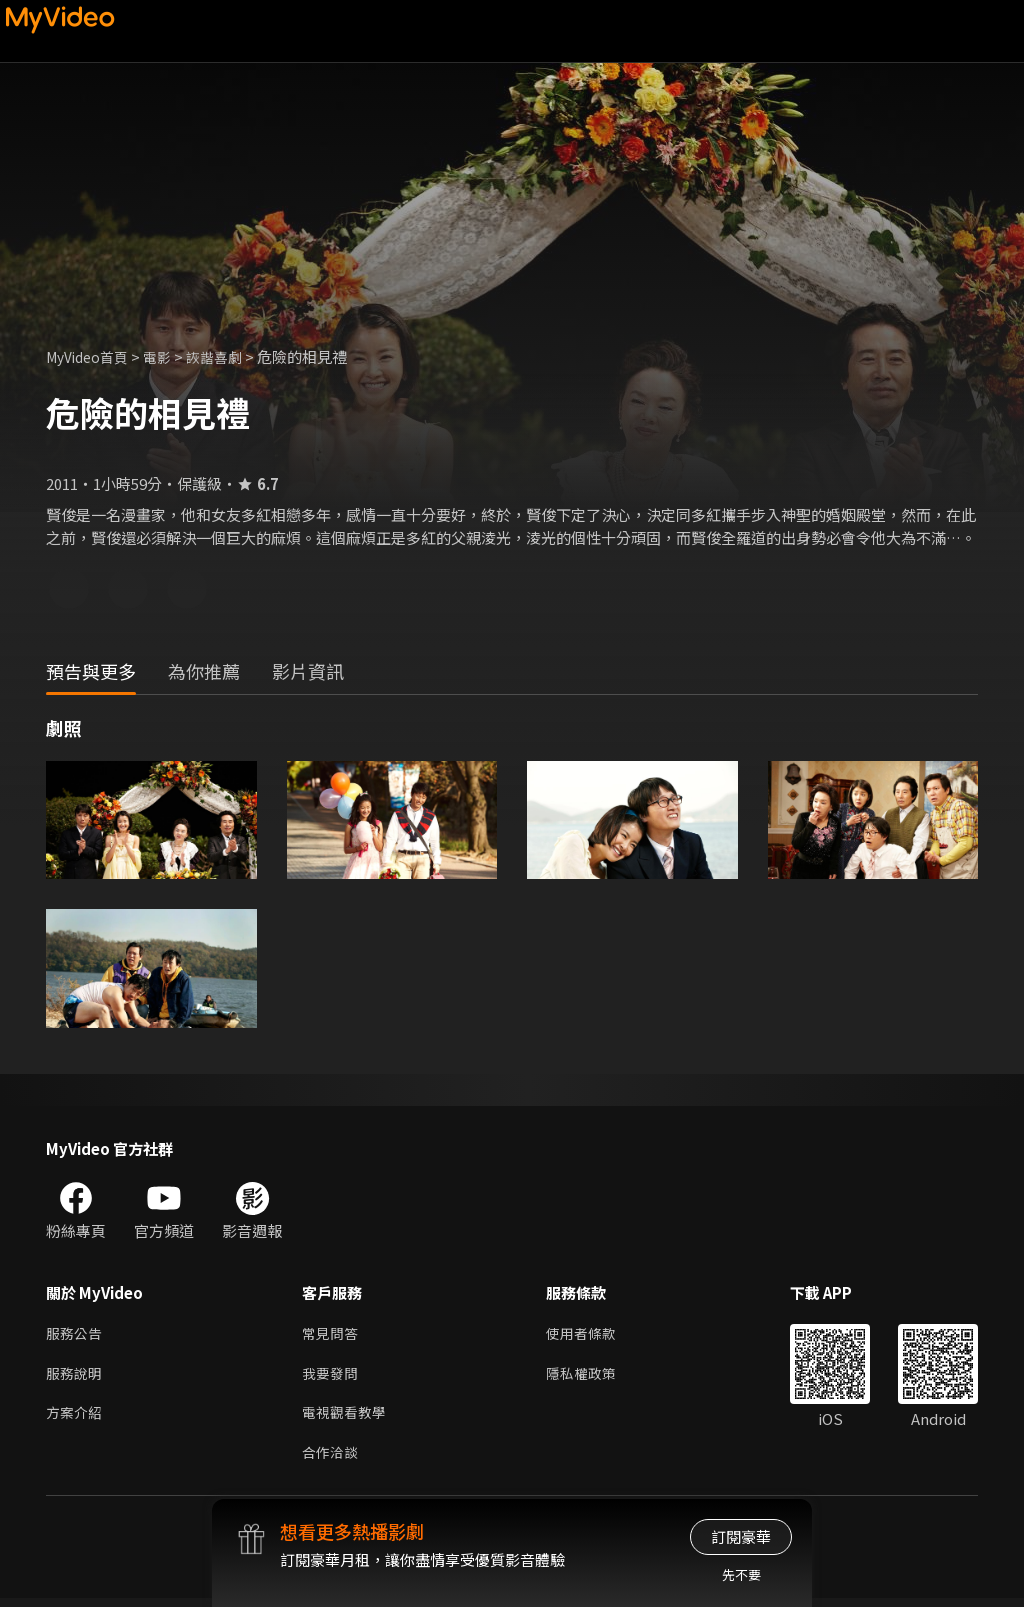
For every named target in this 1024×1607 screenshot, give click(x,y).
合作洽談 (332, 1460)
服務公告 (76, 1334)
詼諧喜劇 (227, 356)
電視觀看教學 (347, 1418)
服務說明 (76, 1376)
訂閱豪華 (741, 1536)
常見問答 (332, 1334)
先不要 (741, 1574)
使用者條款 (589, 1334)
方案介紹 (76, 1418)
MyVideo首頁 (91, 356)
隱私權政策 (589, 1376)
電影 (167, 356)
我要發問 (332, 1376)
